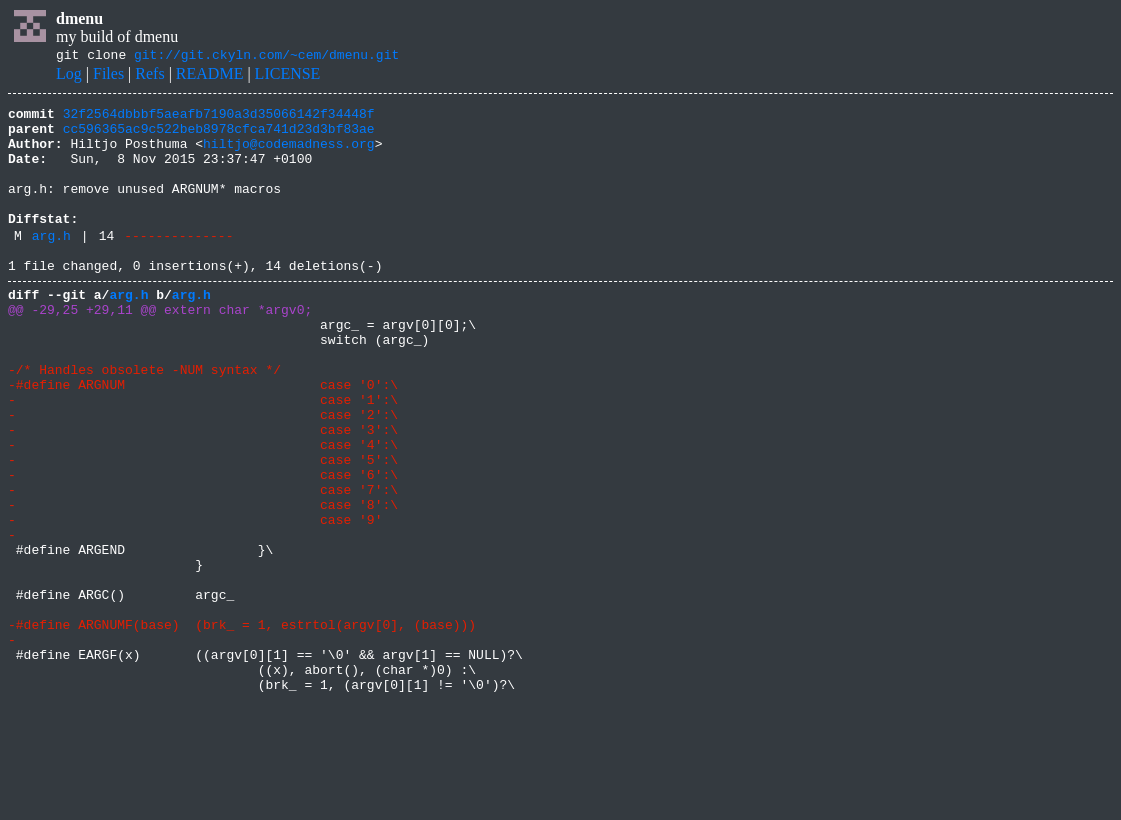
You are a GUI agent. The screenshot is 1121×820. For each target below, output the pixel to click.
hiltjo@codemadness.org (289, 155)
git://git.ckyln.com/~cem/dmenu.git (266, 57)
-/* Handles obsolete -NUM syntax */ (144, 420)
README (210, 76)
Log (69, 76)
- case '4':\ (203, 510)
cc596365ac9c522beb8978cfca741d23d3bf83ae (219, 137)
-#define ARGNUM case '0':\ (203, 438)
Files (108, 76)
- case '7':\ (203, 564)
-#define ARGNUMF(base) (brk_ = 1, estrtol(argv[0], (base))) (242, 726)
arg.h (51, 265)
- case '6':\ (203, 546)
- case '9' (195, 600)
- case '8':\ (203, 582)
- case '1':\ (203, 456)
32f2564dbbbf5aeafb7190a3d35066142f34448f (219, 119)
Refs (149, 76)
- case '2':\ (203, 474)
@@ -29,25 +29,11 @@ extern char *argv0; (160, 348)
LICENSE (288, 76)
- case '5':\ (203, 528)
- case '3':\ (203, 492)
